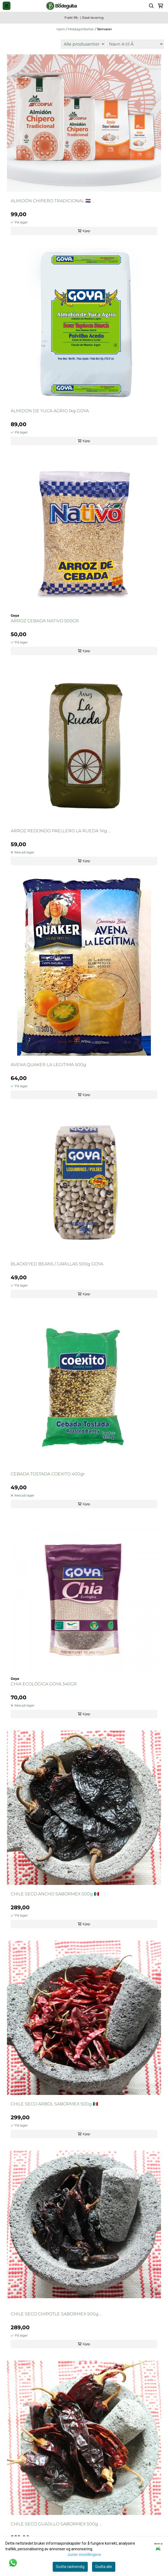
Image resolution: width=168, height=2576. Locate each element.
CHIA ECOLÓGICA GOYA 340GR (44, 1683)
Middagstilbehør (81, 29)
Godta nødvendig (70, 2566)
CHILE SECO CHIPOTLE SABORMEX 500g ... (56, 2313)
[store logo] (61, 6)
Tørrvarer (104, 29)
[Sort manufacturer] (83, 44)
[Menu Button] (6, 6)
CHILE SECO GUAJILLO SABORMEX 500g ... (56, 2523)
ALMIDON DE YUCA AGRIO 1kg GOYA (50, 410)
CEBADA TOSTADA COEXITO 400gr (48, 1473)
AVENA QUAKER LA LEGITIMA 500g (48, 1064)
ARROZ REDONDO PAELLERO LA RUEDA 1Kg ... (60, 830)
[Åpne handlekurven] (160, 5)
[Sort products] (135, 44)
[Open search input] (151, 5)
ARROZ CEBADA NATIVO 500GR (45, 620)
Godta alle (103, 2566)
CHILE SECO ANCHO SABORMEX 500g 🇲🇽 (55, 1893)
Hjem (61, 29)
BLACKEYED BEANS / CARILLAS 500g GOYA (57, 1263)
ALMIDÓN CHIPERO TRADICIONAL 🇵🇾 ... (52, 200)
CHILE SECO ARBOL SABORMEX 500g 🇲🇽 (54, 2103)
